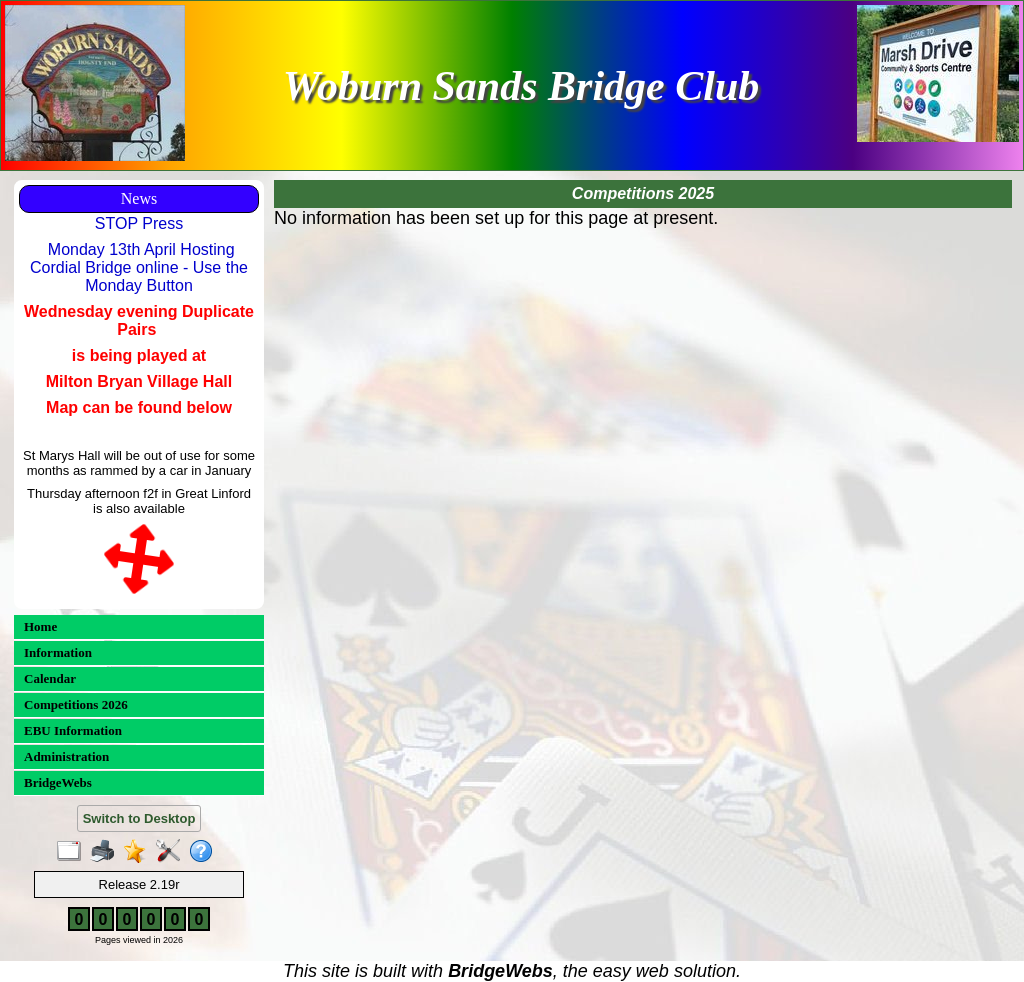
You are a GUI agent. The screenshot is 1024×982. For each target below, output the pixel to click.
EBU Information (73, 730)
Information (58, 652)
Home (40, 626)
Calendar (50, 678)
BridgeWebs (58, 782)
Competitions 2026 (76, 704)
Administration (66, 756)
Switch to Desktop (139, 818)
